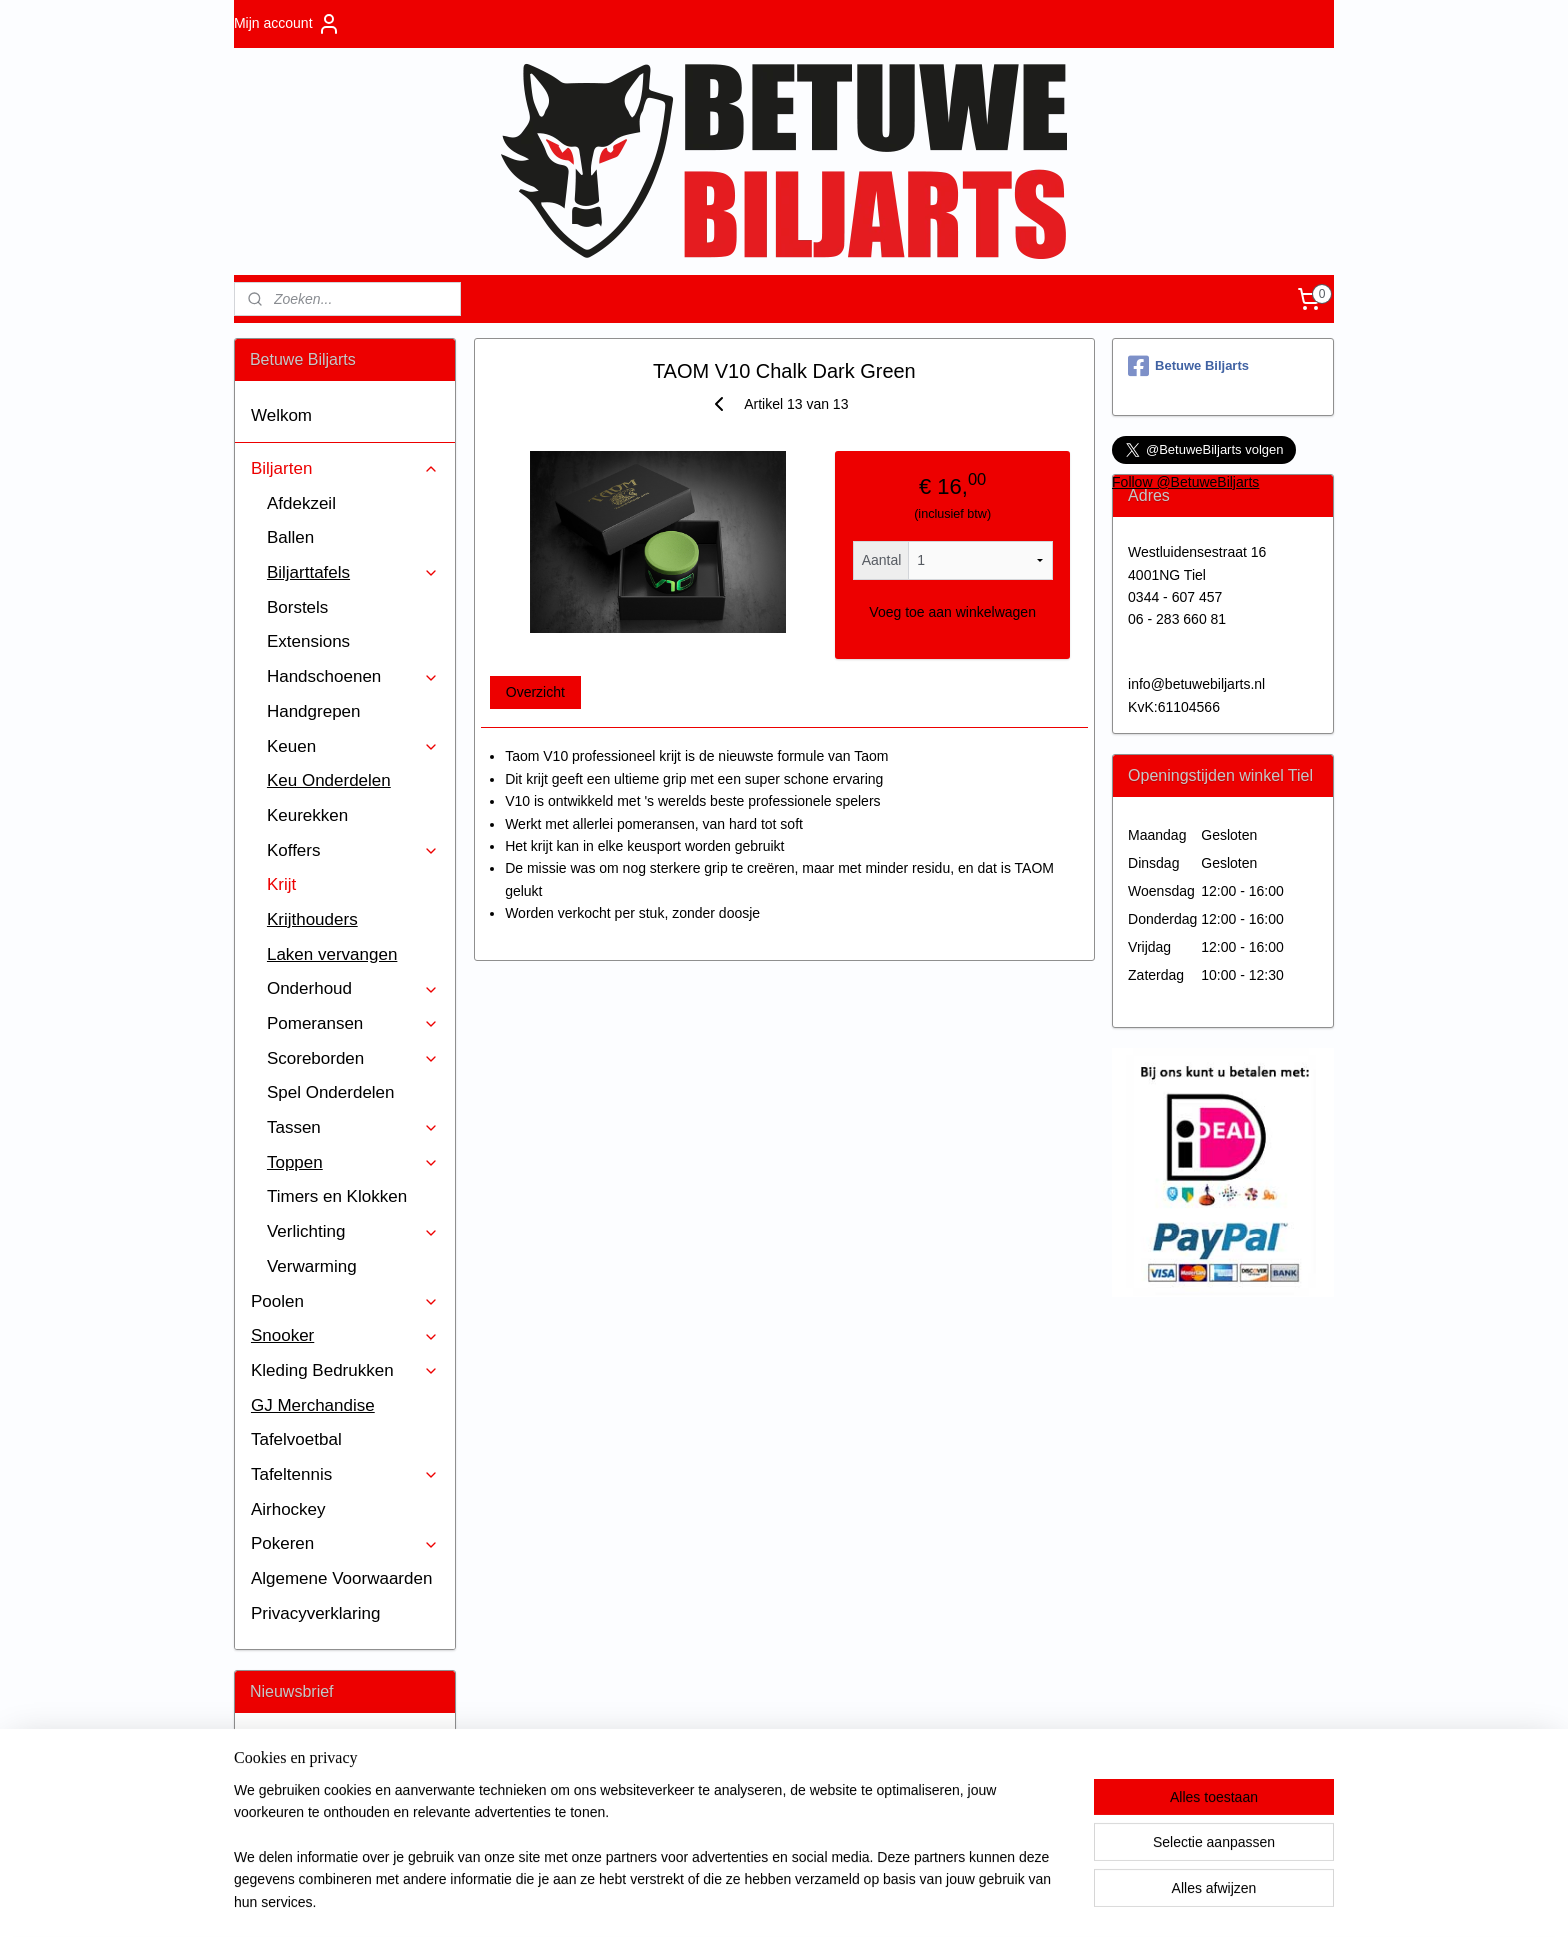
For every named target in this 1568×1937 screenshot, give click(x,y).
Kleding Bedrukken (345, 1370)
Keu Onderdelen (329, 780)
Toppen (353, 1162)
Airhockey (288, 1509)
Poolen (345, 1301)
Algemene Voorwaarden (341, 1578)
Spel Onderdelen (331, 1092)
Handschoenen (353, 676)
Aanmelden (301, 1816)
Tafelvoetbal (296, 1439)
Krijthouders (312, 919)
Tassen (353, 1127)
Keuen (353, 746)
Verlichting (353, 1231)
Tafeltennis (345, 1474)
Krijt (281, 884)
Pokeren (345, 1543)
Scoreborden (353, 1058)
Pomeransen (353, 1023)
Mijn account (287, 24)
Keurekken (307, 815)
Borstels (297, 607)
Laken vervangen (332, 954)
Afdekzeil (301, 503)
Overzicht (534, 692)
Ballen (290, 537)
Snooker (345, 1335)
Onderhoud (353, 988)
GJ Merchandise (313, 1405)
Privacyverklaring (315, 1613)
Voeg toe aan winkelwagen (952, 612)
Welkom (281, 415)
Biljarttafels (353, 572)
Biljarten (345, 468)
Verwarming (312, 1266)
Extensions (308, 641)
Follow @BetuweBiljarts (1185, 482)
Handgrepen (314, 711)
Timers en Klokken (337, 1196)
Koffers (353, 850)
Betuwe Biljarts (1188, 366)
